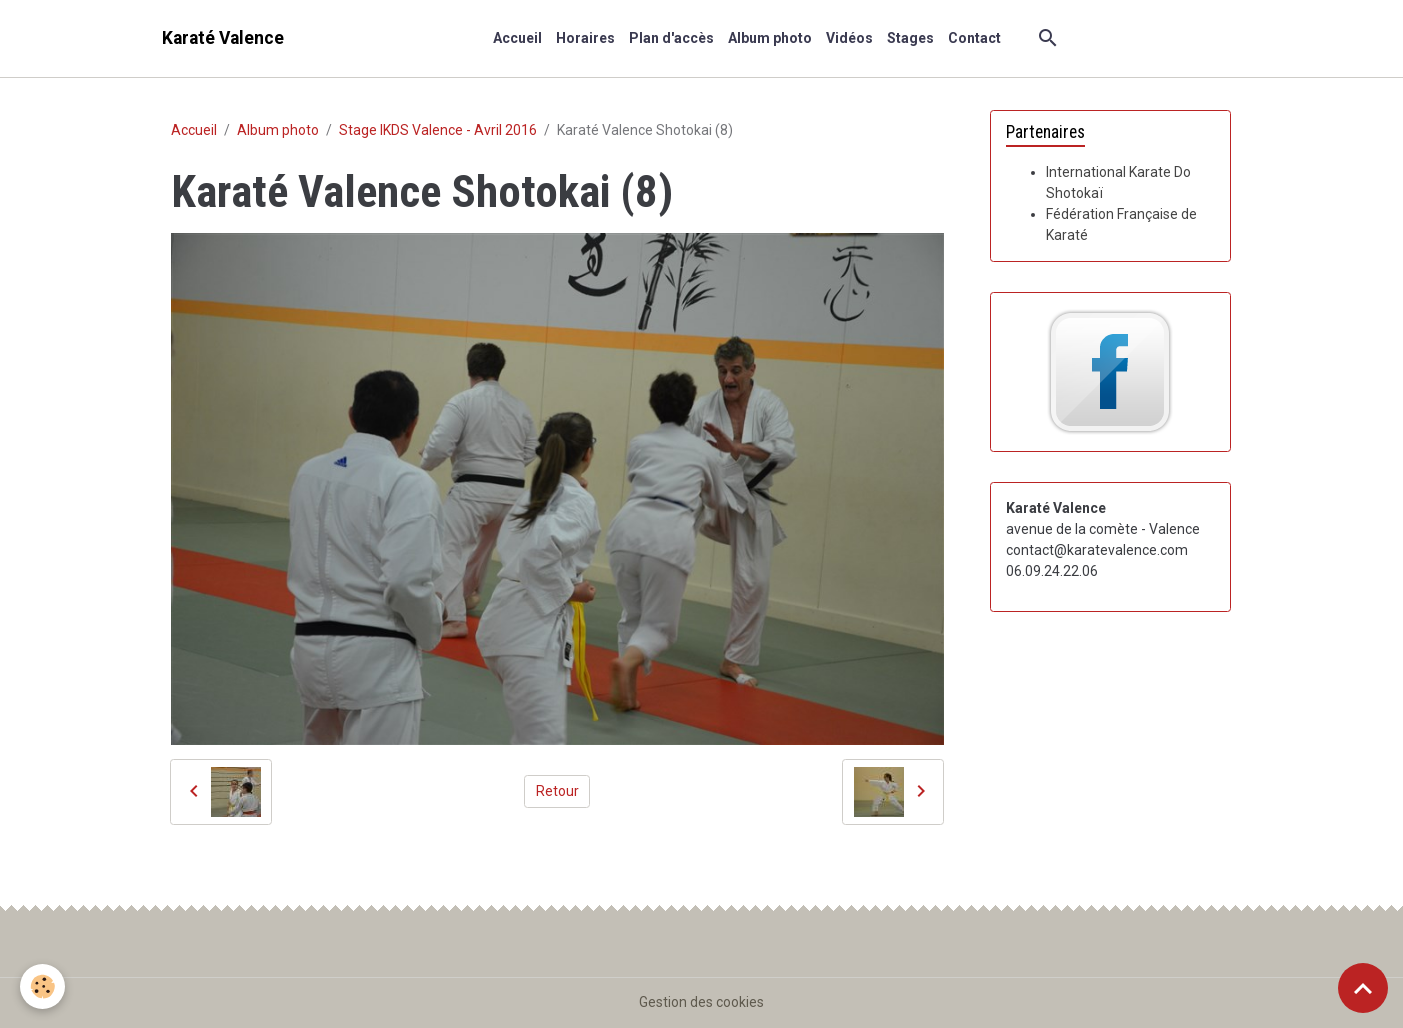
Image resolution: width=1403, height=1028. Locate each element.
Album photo (770, 38)
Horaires (585, 38)
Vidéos (849, 38)
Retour (557, 791)
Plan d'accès (671, 38)
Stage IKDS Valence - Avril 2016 (438, 130)
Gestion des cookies (701, 1002)
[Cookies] (42, 986)
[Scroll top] (1363, 988)
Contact (974, 38)
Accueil (517, 38)
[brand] (223, 38)
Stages (910, 38)
